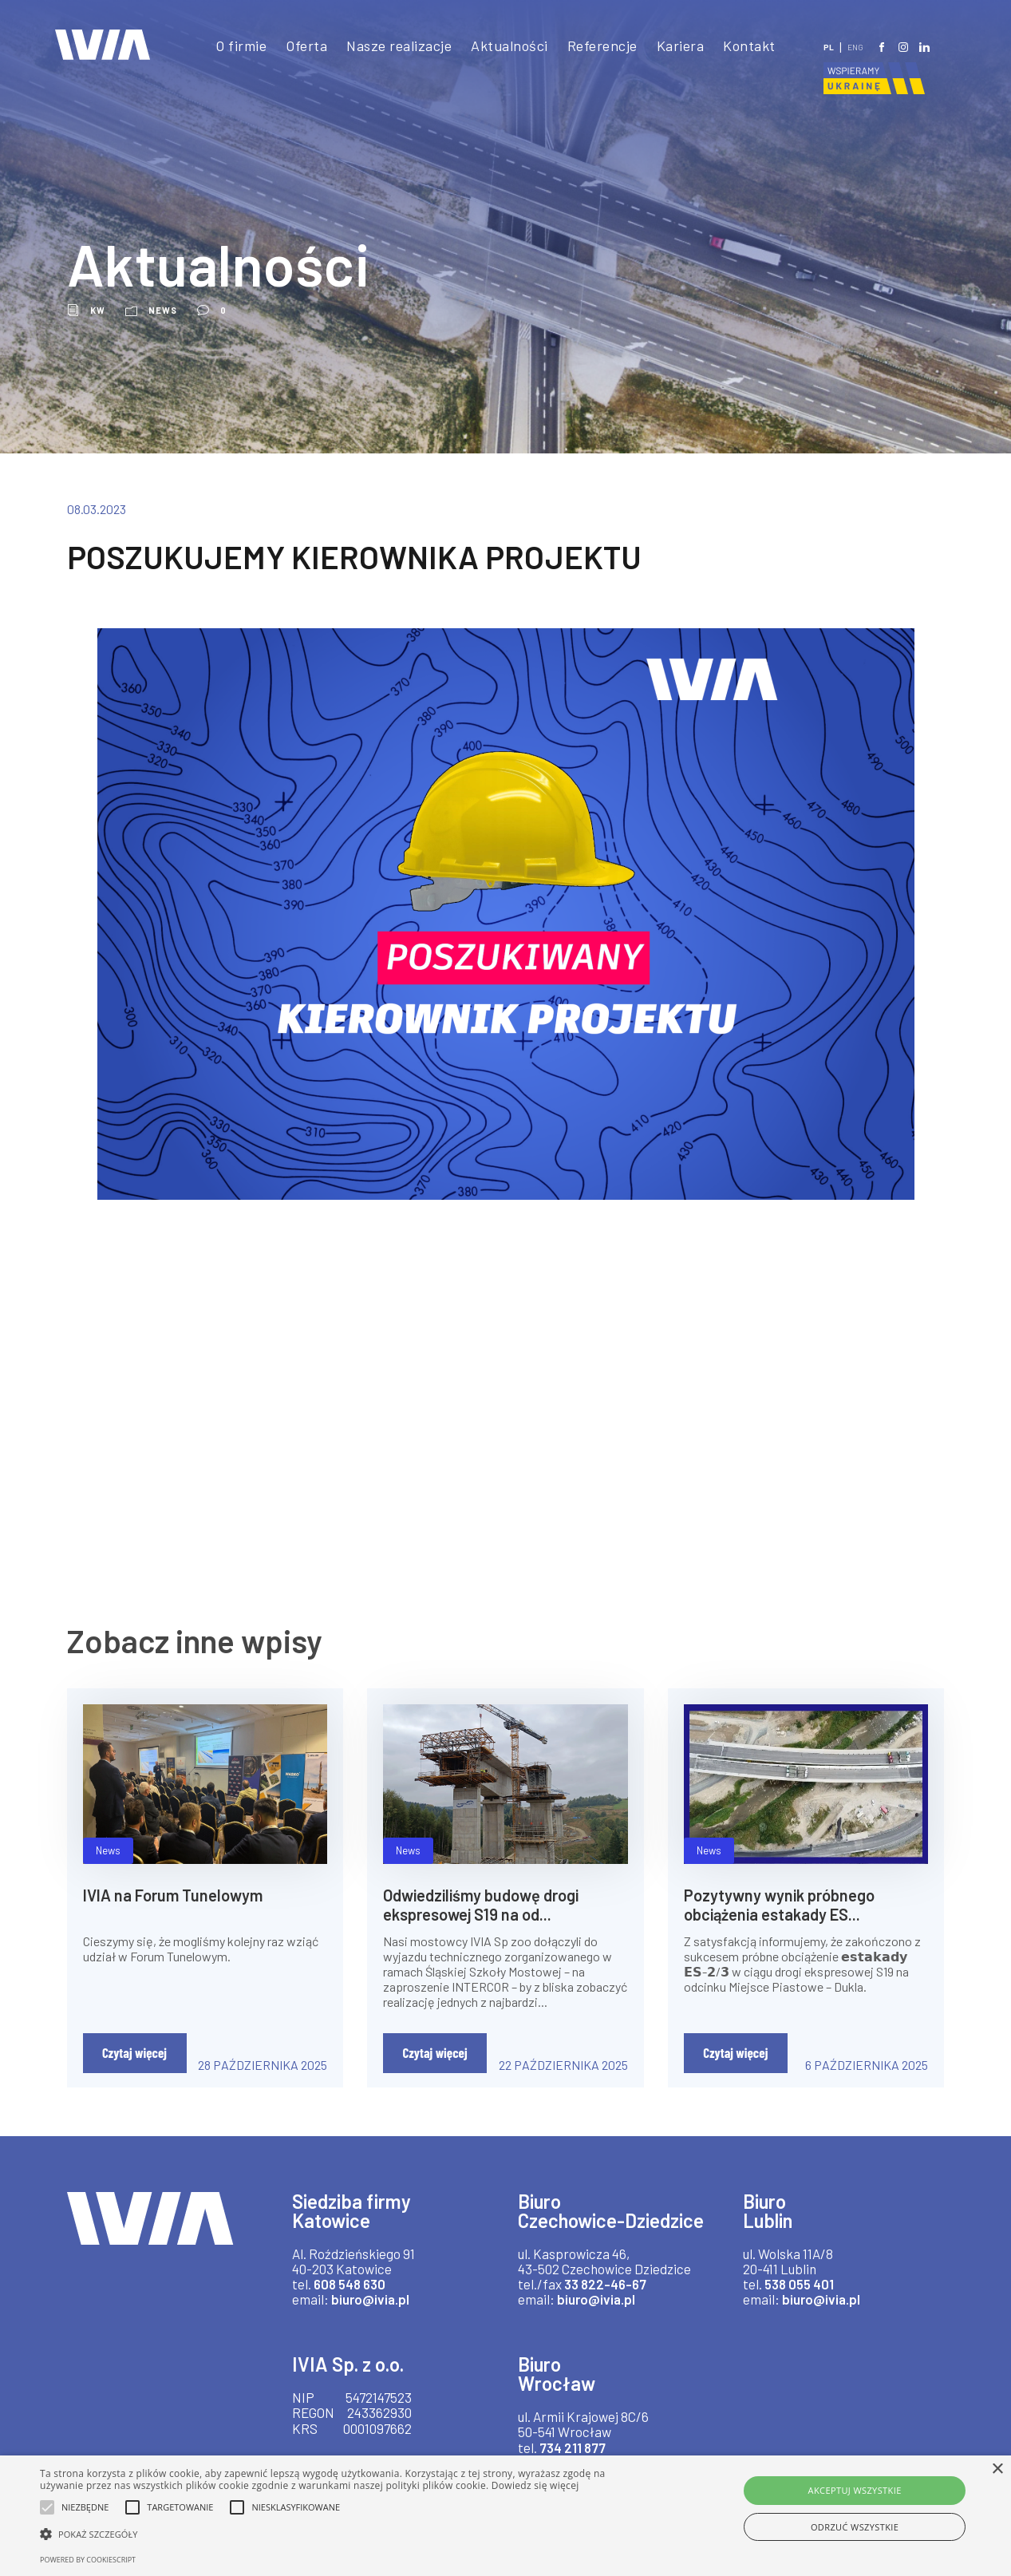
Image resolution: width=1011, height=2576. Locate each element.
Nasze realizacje (391, 45)
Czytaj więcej (134, 2052)
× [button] (997, 2469)
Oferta (295, 45)
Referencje (599, 45)
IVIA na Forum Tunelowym (177, 1894)
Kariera (680, 45)
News (164, 310)
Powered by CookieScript (88, 2559)
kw (98, 310)
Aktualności (505, 45)
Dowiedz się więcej (535, 2485)
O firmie (228, 45)
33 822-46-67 (601, 2302)
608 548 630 (351, 2283)
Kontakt (750, 45)
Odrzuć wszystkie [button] (854, 2527)
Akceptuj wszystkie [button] (855, 2490)
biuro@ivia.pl (374, 2298)
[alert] (505, 2515)
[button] (343, 2534)
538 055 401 (802, 2283)
